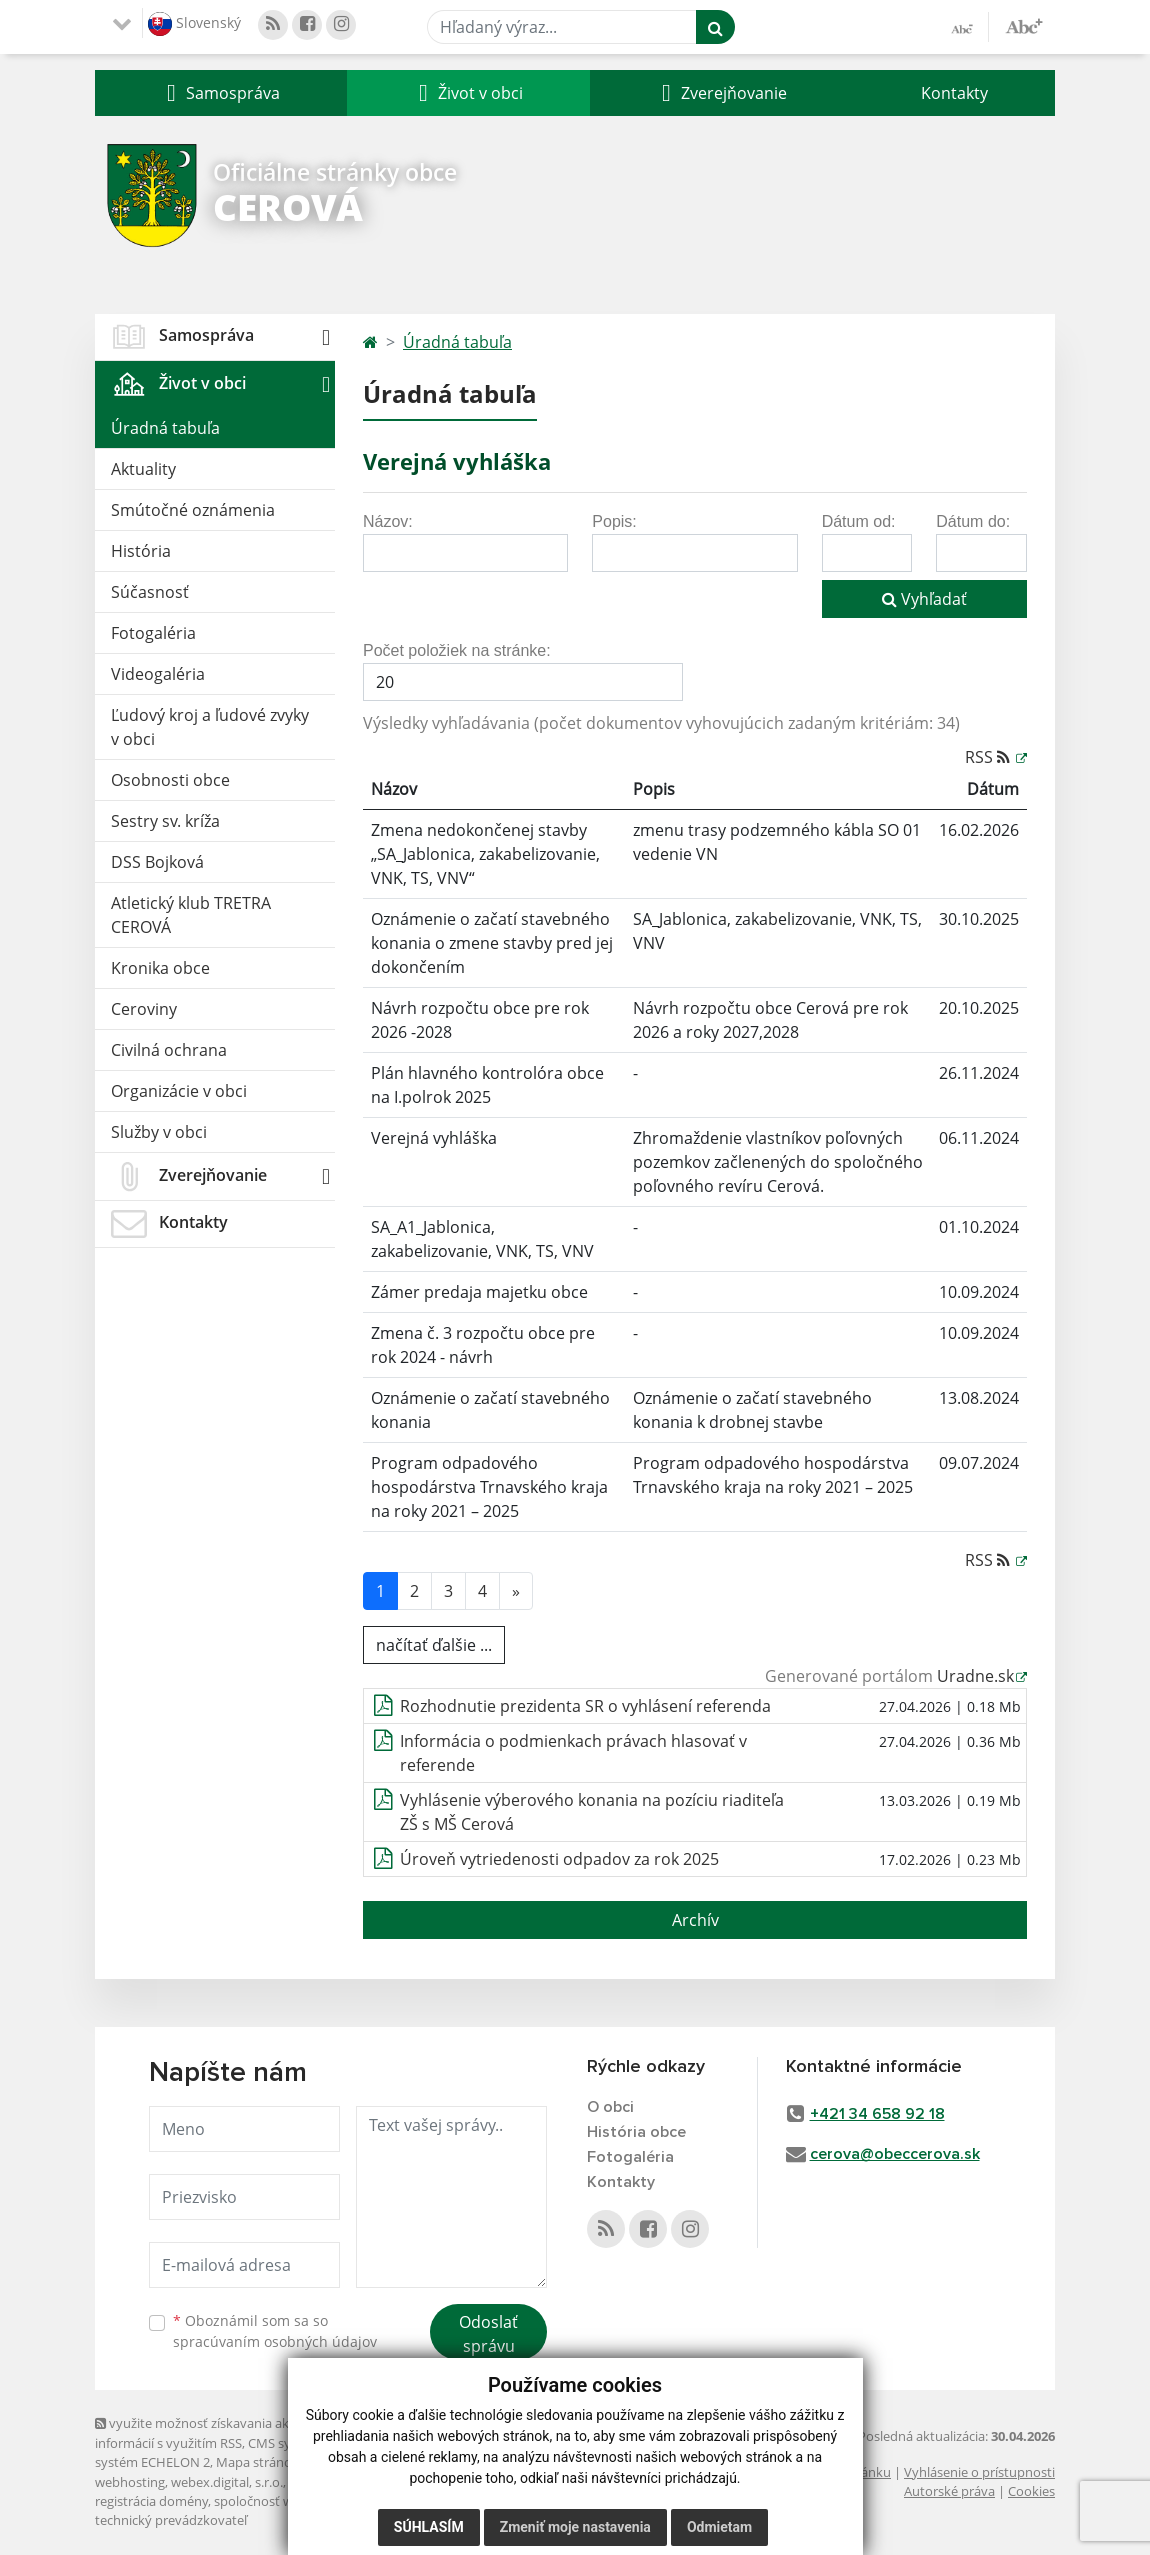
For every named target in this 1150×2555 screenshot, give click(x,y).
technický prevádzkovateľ (171, 2520)
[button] (221, 93)
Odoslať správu (488, 2334)
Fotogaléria (153, 633)
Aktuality (143, 469)
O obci (610, 2107)
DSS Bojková (157, 862)
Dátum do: (973, 521)
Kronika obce (160, 968)
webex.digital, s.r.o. (227, 2482)
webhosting (130, 2482)
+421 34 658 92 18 (877, 2114)
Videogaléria (158, 674)
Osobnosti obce (170, 780)
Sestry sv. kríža (165, 821)
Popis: (614, 521)
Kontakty (954, 93)
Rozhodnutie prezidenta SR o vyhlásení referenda (585, 1706)
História (141, 551)
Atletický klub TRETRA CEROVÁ (191, 915)
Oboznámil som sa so (275, 2331)
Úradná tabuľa (165, 428)
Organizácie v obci (179, 1091)
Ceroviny (144, 1009)
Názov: (388, 521)
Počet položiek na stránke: (457, 650)
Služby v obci (159, 1132)
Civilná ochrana (169, 1050)
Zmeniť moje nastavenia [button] (575, 2527)
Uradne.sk (975, 1676)
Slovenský (194, 24)
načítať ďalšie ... (434, 1645)
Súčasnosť (150, 592)
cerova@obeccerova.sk (895, 2154)
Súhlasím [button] (429, 2527)
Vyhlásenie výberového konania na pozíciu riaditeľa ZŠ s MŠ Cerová (592, 1812)
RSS (989, 757)
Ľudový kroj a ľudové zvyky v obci (210, 727)
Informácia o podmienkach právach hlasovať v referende (573, 1753)
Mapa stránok (257, 2462)
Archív (695, 1920)
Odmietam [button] (719, 2527)
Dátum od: (859, 521)
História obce (636, 2132)
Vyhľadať (924, 599)
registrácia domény (151, 2501)
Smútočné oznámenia (193, 510)
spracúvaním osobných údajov (275, 2341)
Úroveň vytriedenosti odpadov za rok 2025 (559, 1859)
